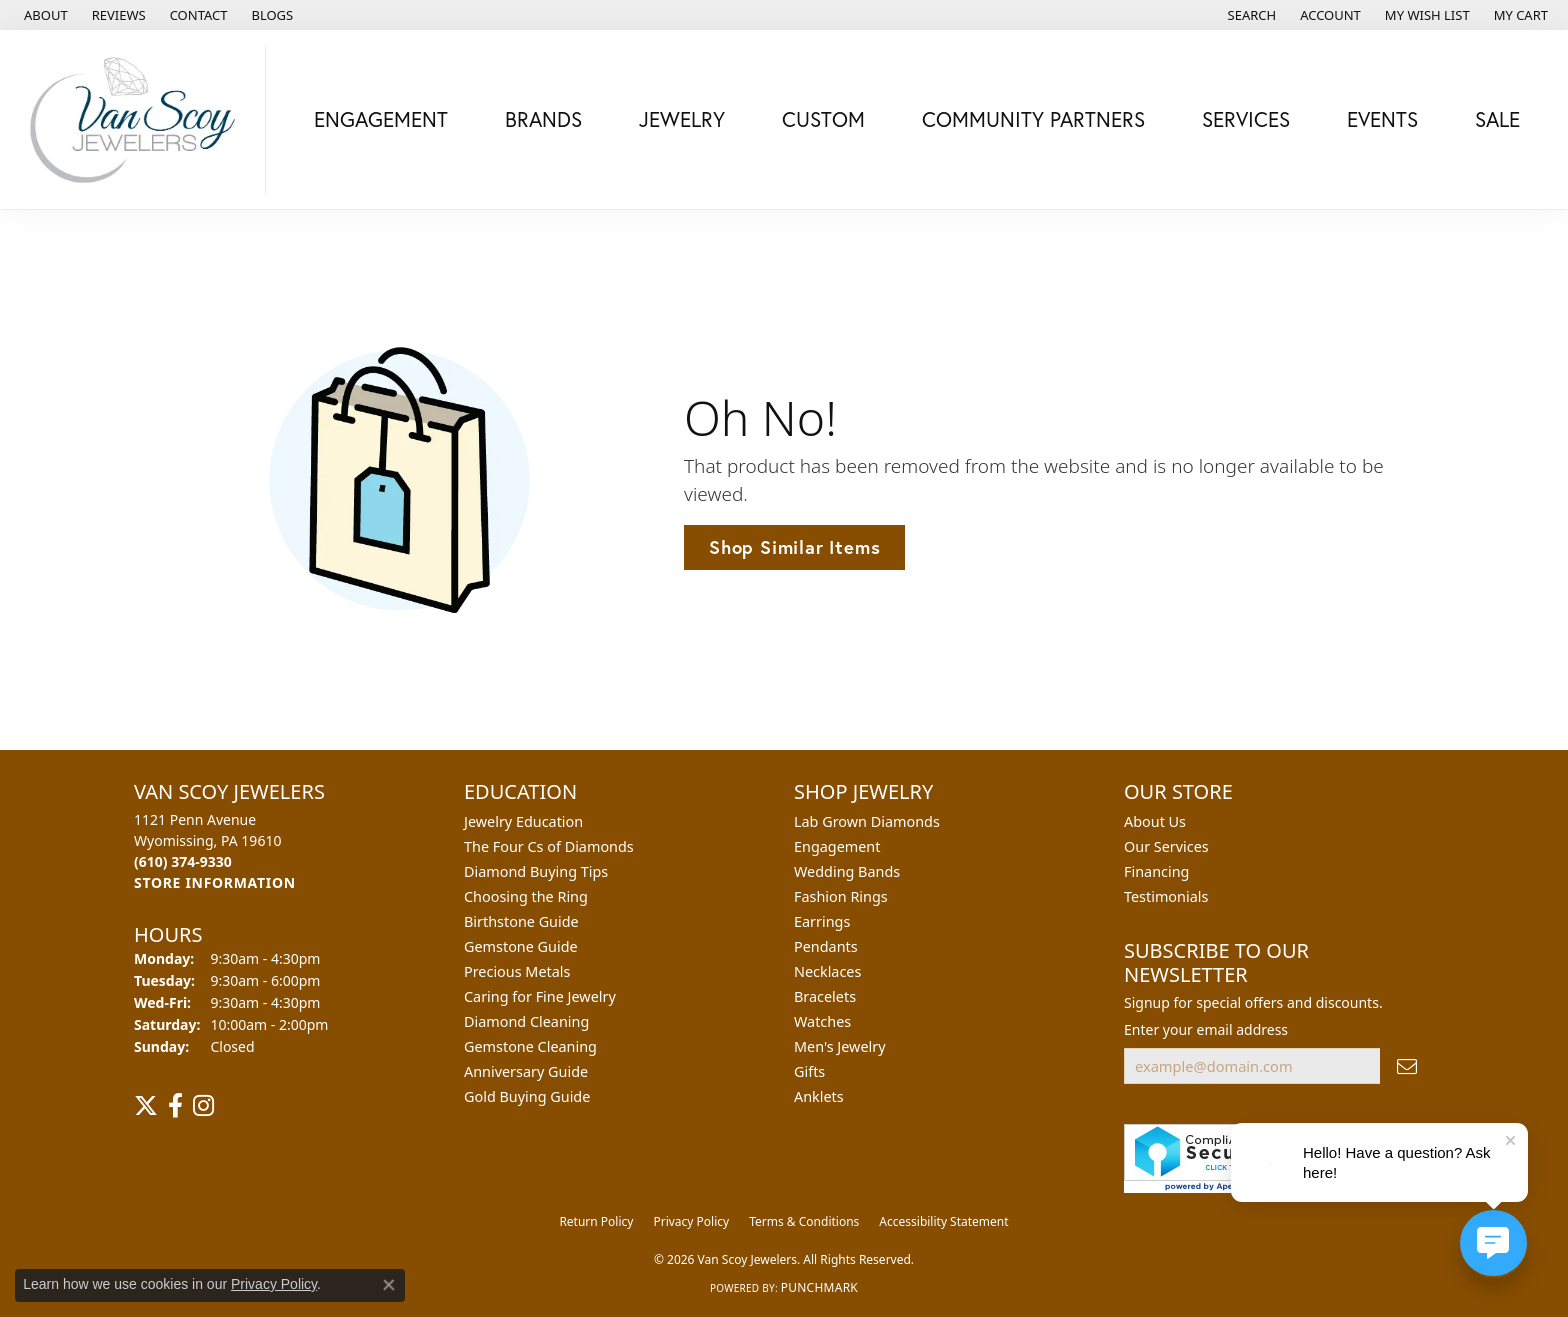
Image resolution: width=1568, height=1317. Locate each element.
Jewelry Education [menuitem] (523, 821)
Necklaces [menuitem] (827, 971)
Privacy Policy (691, 1221)
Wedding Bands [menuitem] (847, 871)
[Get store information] (215, 882)
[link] (44, 15)
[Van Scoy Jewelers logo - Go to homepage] (138, 119)
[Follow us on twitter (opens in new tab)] (146, 1106)
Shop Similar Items (794, 547)
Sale (1497, 119)
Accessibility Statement (943, 1221)
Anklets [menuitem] (819, 1096)
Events (1382, 119)
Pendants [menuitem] (826, 946)
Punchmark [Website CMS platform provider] (819, 1287)
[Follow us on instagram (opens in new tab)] (203, 1106)
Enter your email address (1206, 1029)
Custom (823, 119)
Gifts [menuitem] (809, 1071)
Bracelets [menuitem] (825, 996)
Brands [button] (543, 119)
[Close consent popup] (389, 1285)
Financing (1156, 871)
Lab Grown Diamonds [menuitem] (867, 821)
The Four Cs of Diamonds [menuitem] (549, 846)
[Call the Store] (183, 861)
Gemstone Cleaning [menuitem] (530, 1046)
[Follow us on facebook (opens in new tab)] (175, 1106)
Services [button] (1246, 119)
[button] (1250, 15)
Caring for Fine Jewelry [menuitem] (540, 996)
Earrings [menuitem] (822, 921)
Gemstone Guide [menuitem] (521, 946)
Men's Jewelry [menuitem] (840, 1046)
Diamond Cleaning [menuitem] (526, 1021)
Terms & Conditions (804, 1221)
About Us (1155, 821)
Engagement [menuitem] (837, 846)
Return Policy (596, 1221)
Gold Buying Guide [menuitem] (527, 1096)
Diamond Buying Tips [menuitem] (536, 871)
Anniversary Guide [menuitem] (526, 1071)
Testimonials (1166, 896)
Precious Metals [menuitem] (517, 971)
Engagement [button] (381, 119)
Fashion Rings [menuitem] (841, 896)
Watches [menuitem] (822, 1021)
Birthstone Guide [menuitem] (521, 921)
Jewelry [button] (682, 119)
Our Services (1166, 846)
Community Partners (1033, 119)
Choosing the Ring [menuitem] (526, 896)
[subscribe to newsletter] (1407, 1066)
